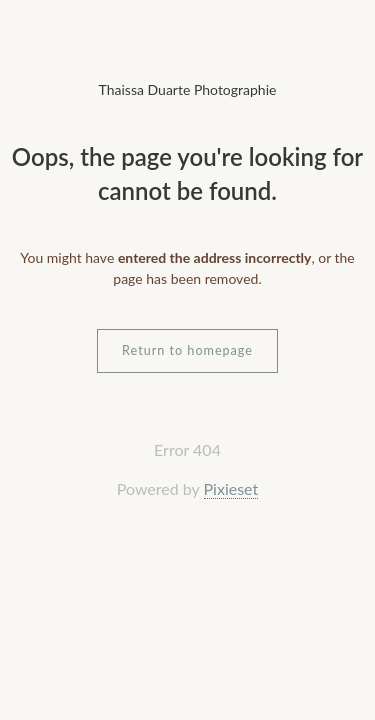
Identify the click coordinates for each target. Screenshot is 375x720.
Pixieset (231, 488)
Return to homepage (187, 350)
